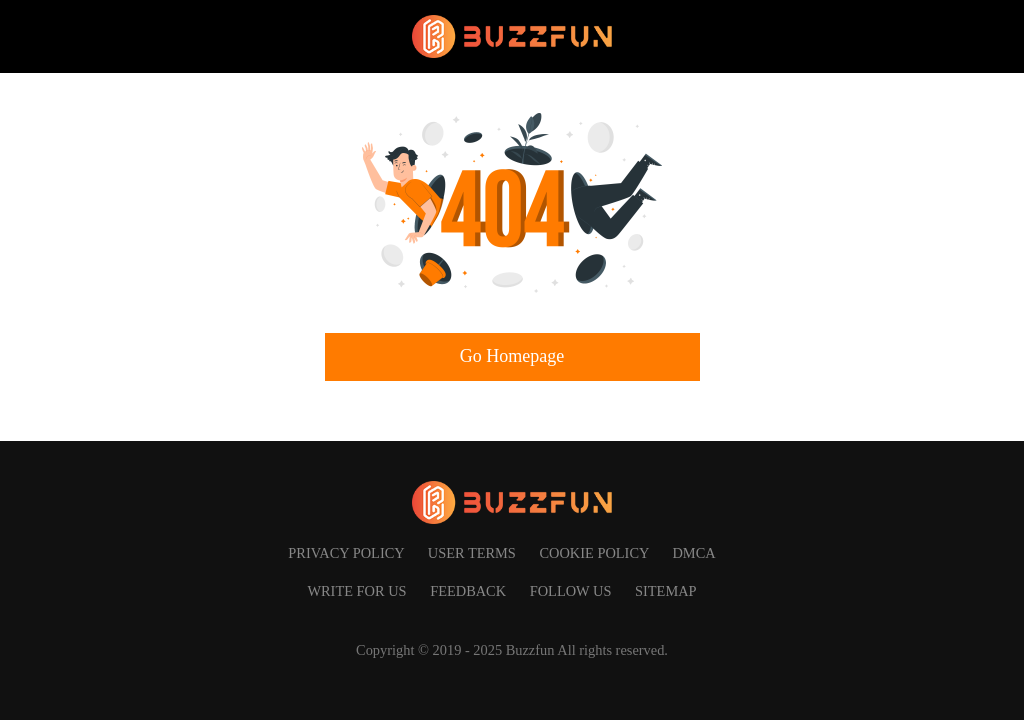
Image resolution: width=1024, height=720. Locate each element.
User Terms (474, 553)
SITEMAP (666, 591)
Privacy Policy (347, 553)
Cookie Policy (595, 553)
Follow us (572, 591)
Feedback (470, 591)
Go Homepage (512, 356)
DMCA (693, 553)
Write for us (358, 591)
